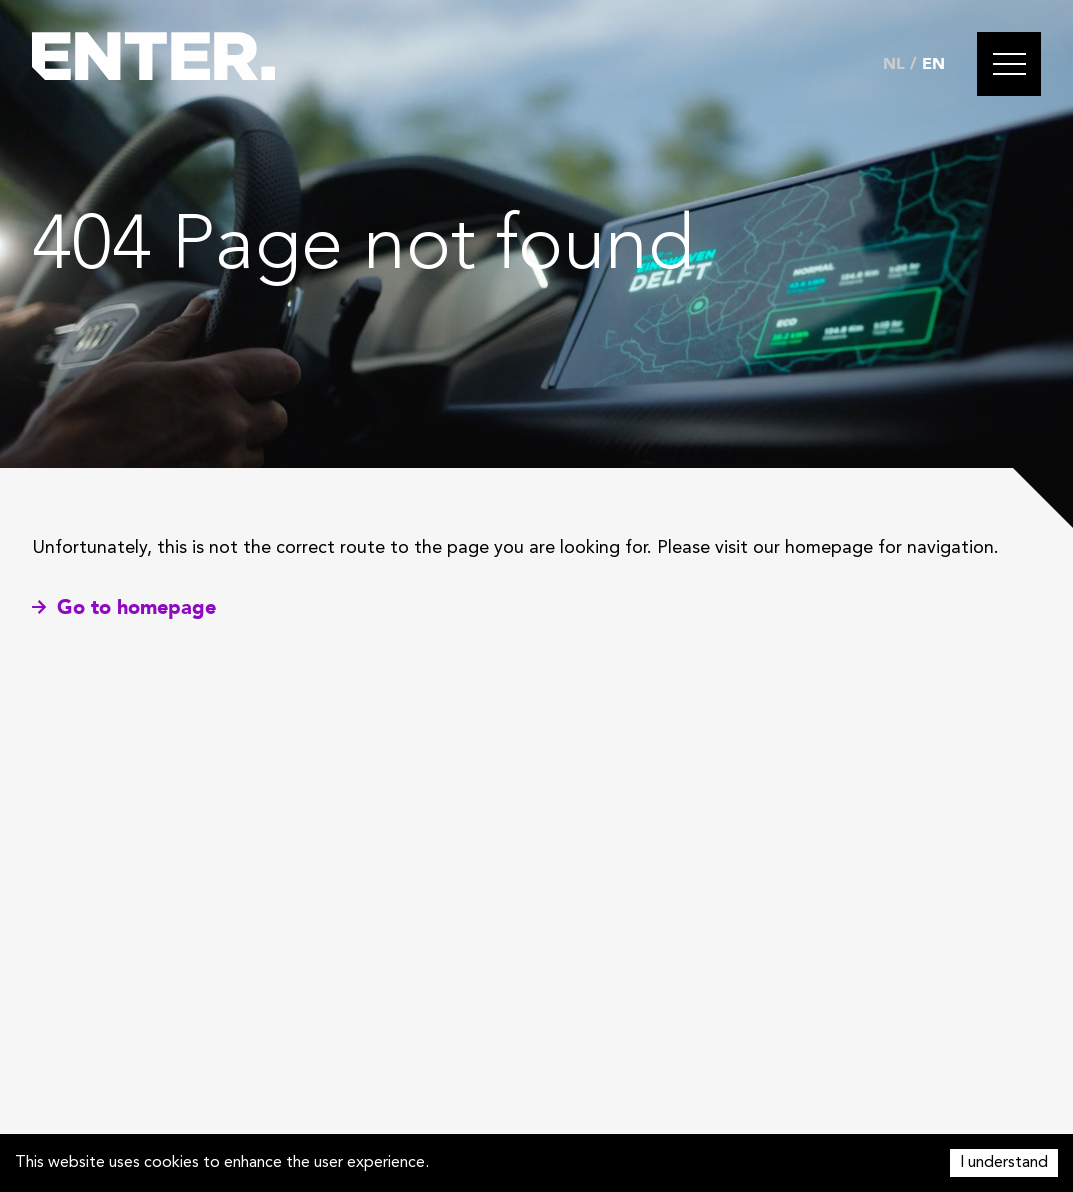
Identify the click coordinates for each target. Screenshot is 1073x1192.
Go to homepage (124, 607)
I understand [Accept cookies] (1004, 1163)
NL (894, 64)
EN (933, 64)
